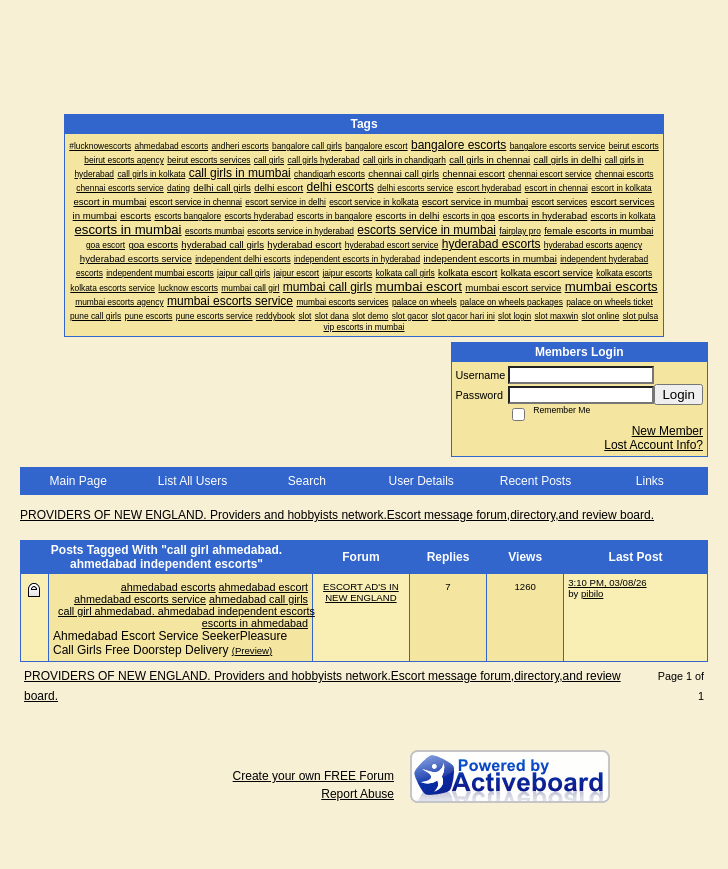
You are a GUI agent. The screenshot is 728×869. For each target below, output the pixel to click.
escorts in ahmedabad (255, 623)
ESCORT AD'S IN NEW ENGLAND (361, 592)
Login (678, 394)
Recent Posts (535, 481)
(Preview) (252, 650)
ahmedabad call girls (258, 599)
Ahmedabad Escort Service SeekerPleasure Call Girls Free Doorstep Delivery (170, 643)
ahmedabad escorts (168, 587)
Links (650, 481)
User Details (420, 481)
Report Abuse (357, 794)
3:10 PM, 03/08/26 (607, 582)
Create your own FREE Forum (313, 776)
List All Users (192, 481)
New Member (667, 431)
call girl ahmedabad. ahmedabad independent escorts (186, 611)
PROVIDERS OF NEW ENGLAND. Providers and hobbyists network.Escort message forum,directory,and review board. (337, 515)
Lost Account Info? (653, 445)
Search (307, 481)
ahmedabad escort (263, 587)
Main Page (77, 481)
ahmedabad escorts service (140, 599)
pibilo (592, 593)
